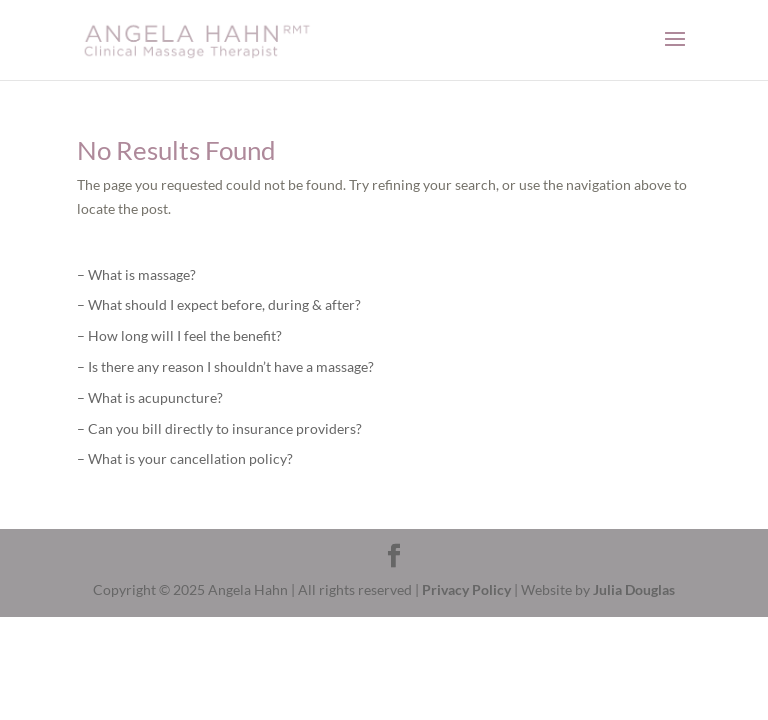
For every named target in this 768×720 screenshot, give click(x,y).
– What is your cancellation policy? (185, 458)
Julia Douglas (634, 589)
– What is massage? (136, 274)
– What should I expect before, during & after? (219, 304)
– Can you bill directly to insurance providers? (219, 428)
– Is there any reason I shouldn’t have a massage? (225, 366)
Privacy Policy (466, 589)
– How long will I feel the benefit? (179, 335)
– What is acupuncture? (150, 397)
